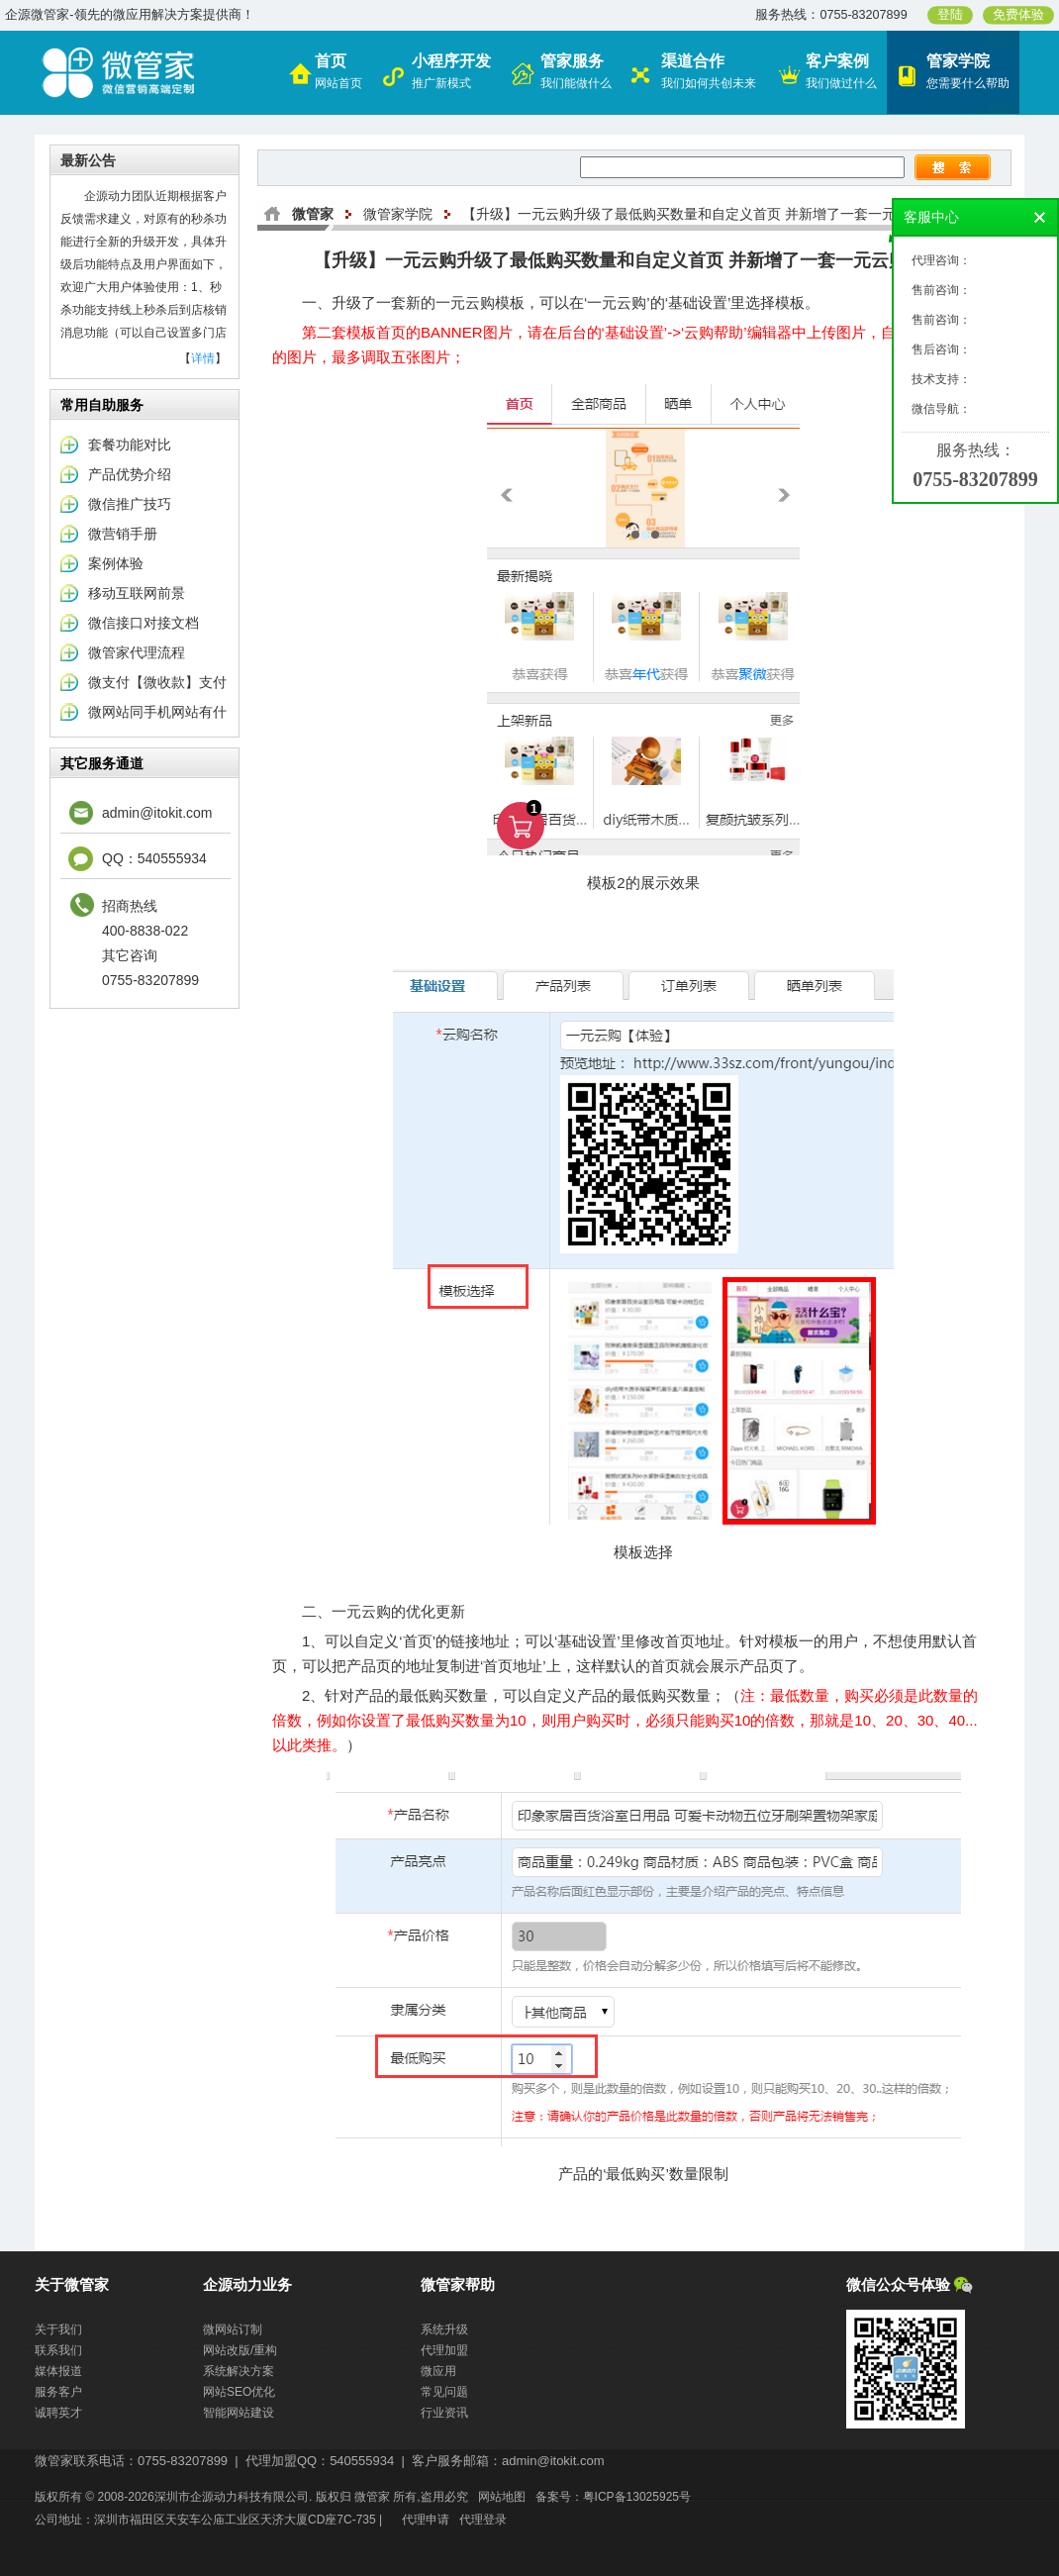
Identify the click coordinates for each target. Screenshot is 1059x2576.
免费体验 (1018, 15)
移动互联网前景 (136, 593)
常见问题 (444, 2392)
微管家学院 (398, 214)
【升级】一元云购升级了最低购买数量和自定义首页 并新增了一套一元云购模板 (706, 214)
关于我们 (58, 2329)
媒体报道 (58, 2371)
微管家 (313, 214)
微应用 (438, 2371)
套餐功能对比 (129, 444)
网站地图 (502, 2497)
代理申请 (425, 2519)
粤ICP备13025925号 (637, 2497)
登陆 (950, 15)
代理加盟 (444, 2350)
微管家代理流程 (136, 652)
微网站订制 (232, 2329)
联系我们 (58, 2350)
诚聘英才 (58, 2413)
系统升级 (444, 2329)
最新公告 (88, 160)
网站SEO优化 (239, 2392)
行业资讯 (444, 2413)
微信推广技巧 (129, 504)
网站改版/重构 (240, 2350)
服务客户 (58, 2392)
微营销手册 (122, 534)
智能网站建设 (238, 2413)
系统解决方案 (238, 2371)
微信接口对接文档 (143, 623)
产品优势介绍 (129, 474)
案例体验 (116, 563)
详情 (203, 358)
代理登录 (483, 2519)
